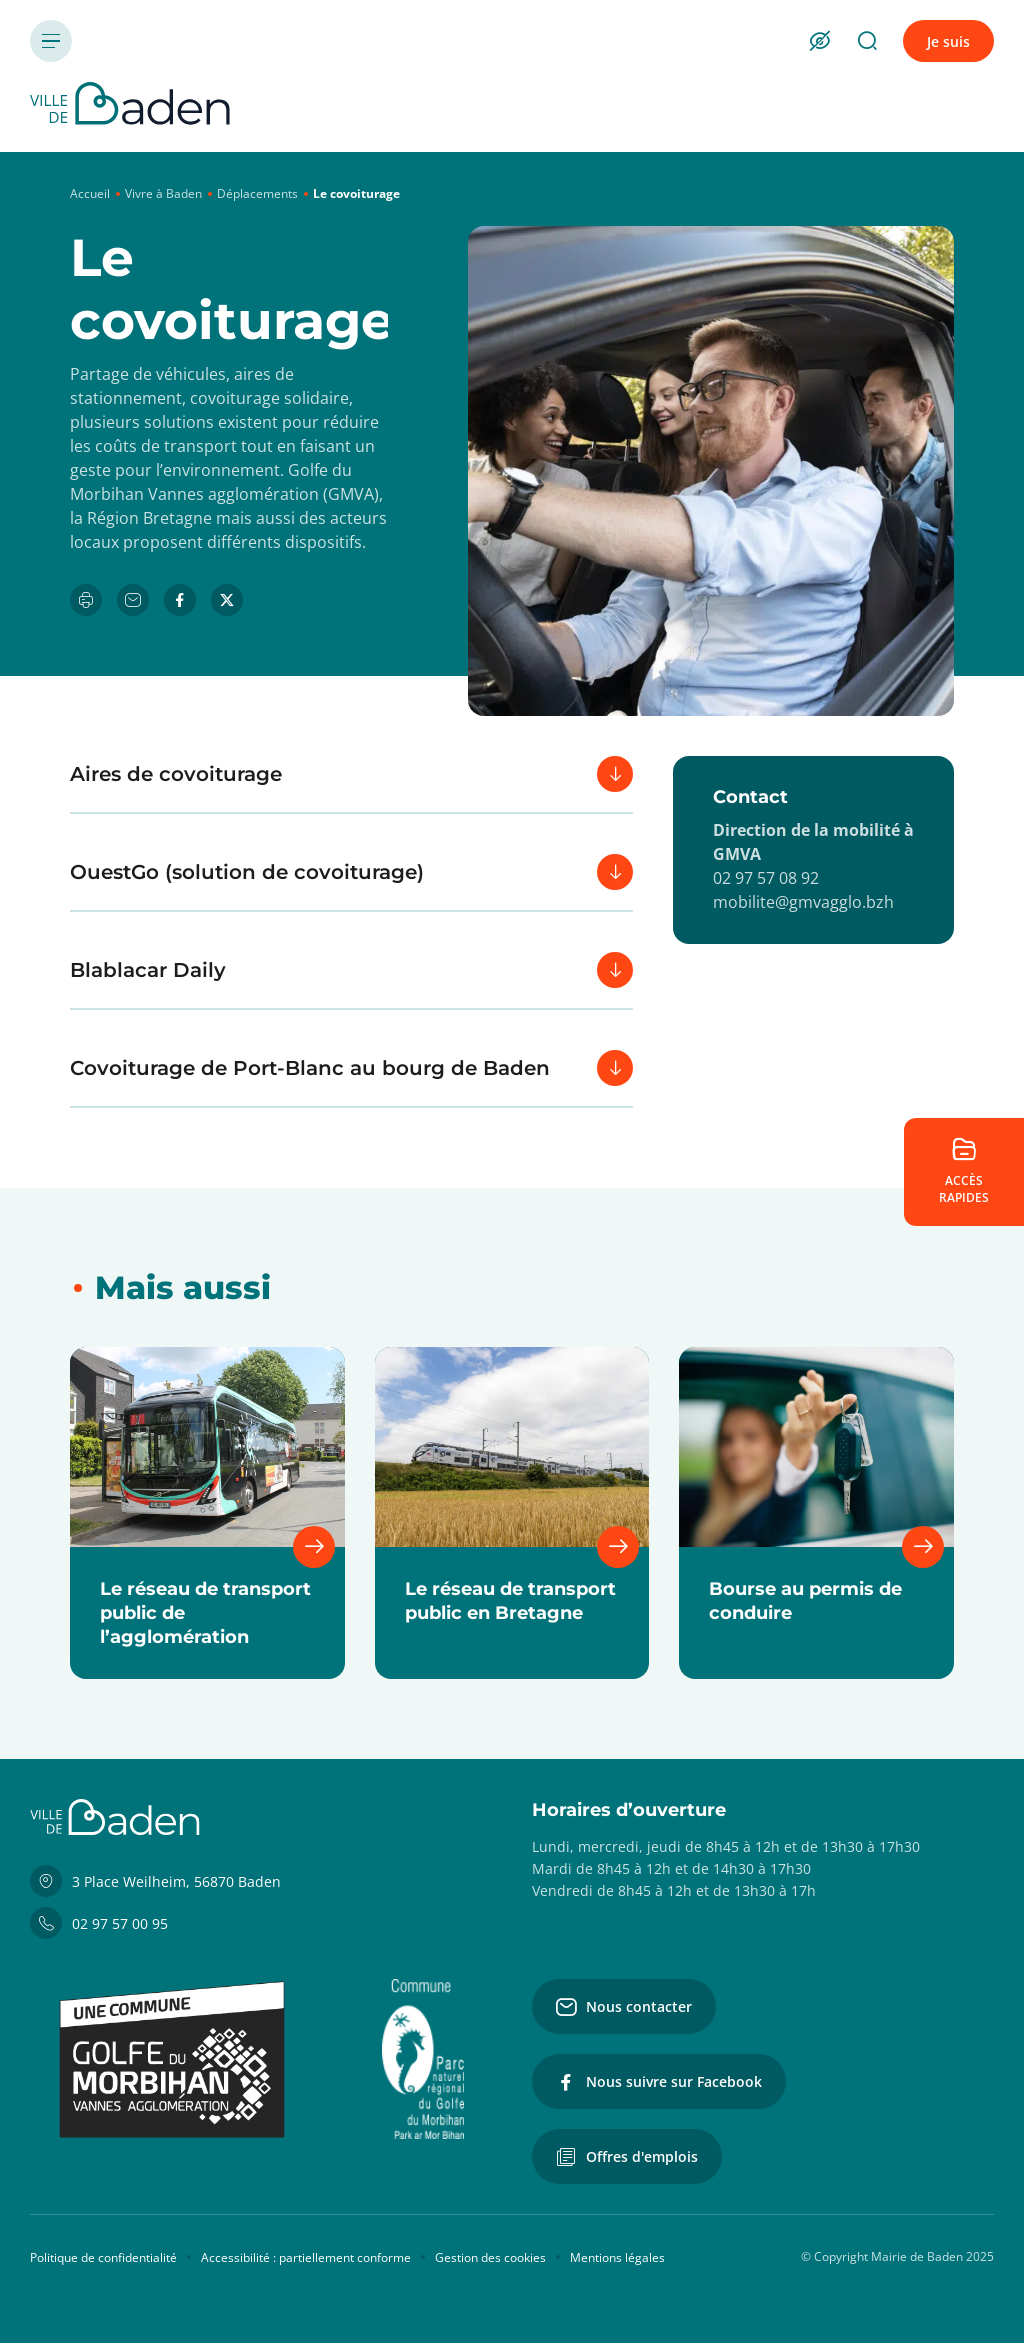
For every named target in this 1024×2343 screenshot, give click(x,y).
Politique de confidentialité (103, 2257)
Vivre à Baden (163, 193)
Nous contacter (624, 2007)
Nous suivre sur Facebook (659, 2082)
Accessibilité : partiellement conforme (306, 2257)
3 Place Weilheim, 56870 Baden (155, 1881)
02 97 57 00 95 (99, 1923)
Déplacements (257, 193)
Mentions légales (617, 2257)
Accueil (90, 193)
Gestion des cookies (490, 2257)
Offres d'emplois (627, 2157)
